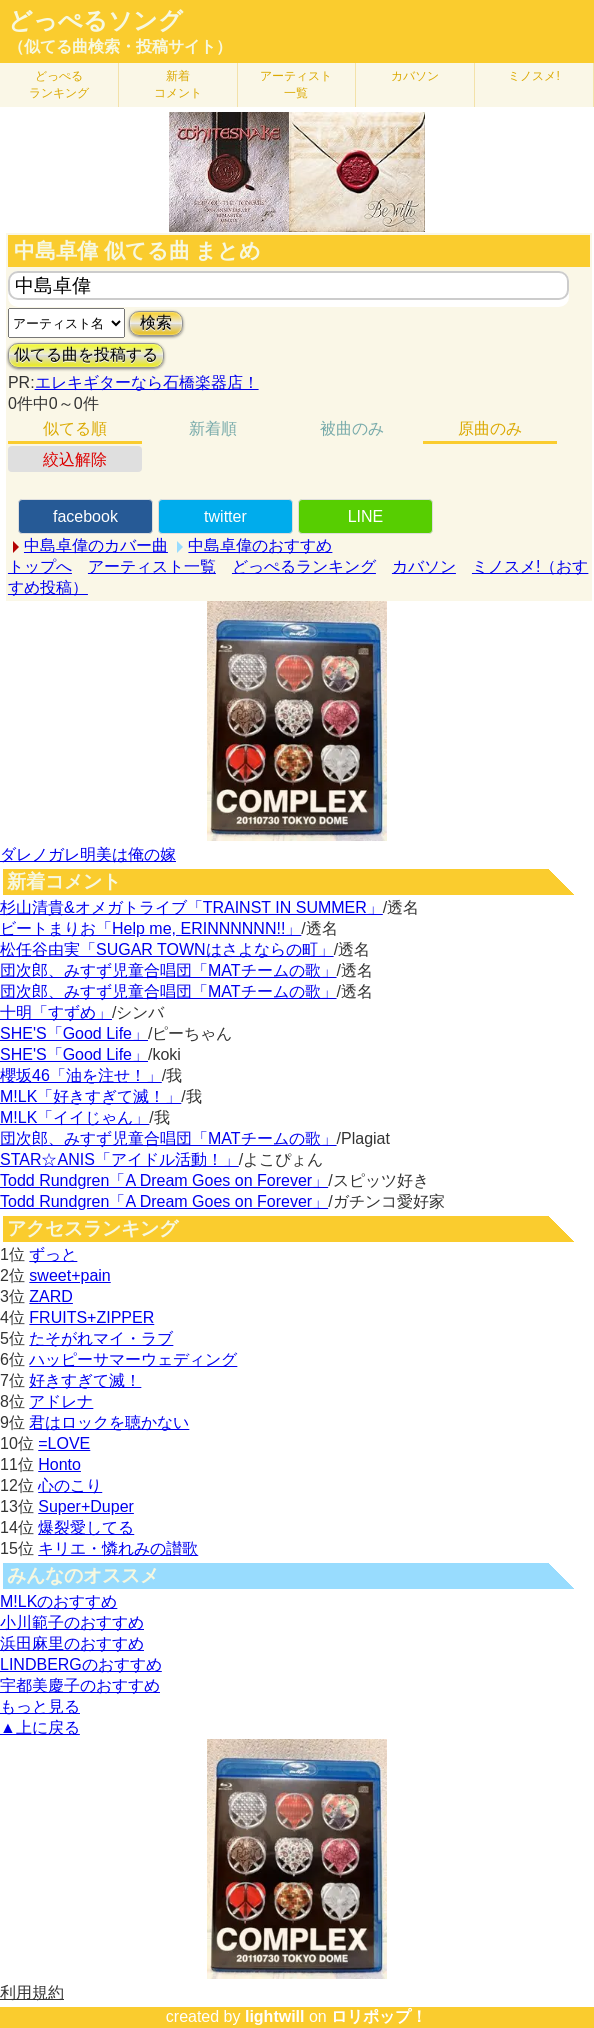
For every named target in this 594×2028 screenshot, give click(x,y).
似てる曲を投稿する (86, 354)
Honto (59, 1464)
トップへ (40, 566)
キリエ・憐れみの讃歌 (118, 1548)
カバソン (415, 76)
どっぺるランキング (304, 566)
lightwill (275, 2016)
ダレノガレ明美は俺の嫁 (88, 854)
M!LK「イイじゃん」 (74, 1117)
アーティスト (296, 84)
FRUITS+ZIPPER (91, 1317)
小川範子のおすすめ (72, 1622)
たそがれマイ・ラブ (101, 1338)
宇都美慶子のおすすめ (80, 1685)
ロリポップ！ (379, 2016)
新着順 (213, 428)
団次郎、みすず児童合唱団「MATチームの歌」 (168, 970)
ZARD (51, 1296)
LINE (366, 516)
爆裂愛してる (86, 1527)
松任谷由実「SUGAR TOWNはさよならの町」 (167, 949)
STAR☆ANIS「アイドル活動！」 (119, 1159)
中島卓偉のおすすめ (260, 545)
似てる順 (75, 428)
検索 (156, 322)
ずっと (53, 1254)
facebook (85, 516)
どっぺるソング (95, 21)
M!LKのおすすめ (58, 1601)
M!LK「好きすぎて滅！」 (90, 1096)
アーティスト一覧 (152, 566)
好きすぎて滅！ (85, 1380)
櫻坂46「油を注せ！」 (81, 1075)
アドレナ (61, 1401)
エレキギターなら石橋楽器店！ (147, 382)
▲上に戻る (40, 1727)
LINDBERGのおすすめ (81, 1664)
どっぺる (59, 84)
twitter (225, 516)
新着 (178, 84)
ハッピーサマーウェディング (133, 1359)
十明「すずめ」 (56, 1012)
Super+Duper (86, 1506)
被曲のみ (352, 428)
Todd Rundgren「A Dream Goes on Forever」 (164, 1180)
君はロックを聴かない (109, 1422)
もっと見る (40, 1706)
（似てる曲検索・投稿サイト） (120, 46)
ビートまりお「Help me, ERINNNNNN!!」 (150, 928)
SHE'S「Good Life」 (74, 1033)
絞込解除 (75, 459)
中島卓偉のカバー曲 (96, 545)
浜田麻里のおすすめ (72, 1643)
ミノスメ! (533, 76)
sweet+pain (69, 1275)
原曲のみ (490, 428)
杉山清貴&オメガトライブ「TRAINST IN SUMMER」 (191, 907)
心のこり (70, 1485)
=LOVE (64, 1443)
